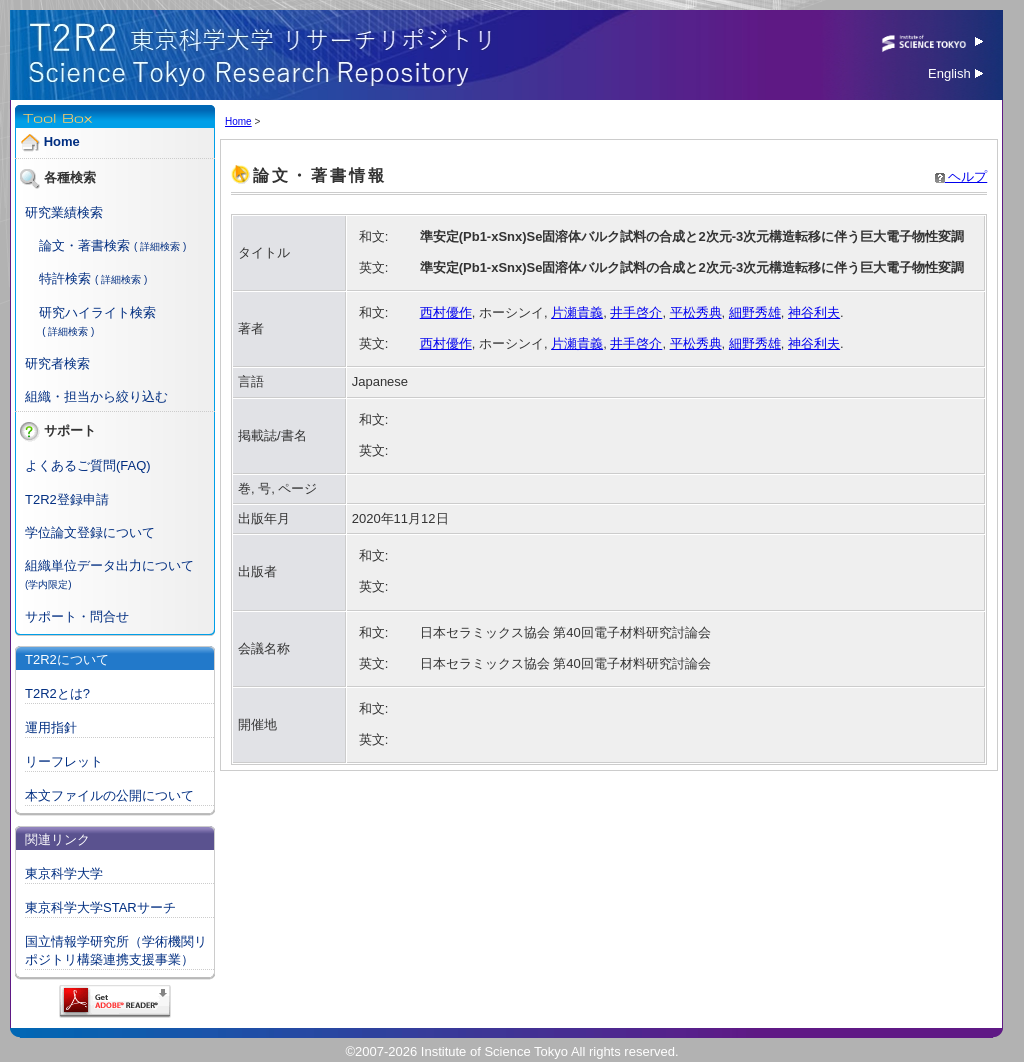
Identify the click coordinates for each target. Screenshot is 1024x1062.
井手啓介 (636, 312)
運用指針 (51, 727)
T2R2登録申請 (67, 499)
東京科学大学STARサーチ (100, 907)
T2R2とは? (57, 693)
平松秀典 (696, 312)
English (955, 73)
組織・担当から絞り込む (96, 396)
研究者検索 (57, 363)
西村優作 (446, 312)
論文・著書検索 (84, 245)
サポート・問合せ (77, 616)
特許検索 (65, 278)
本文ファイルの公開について (109, 795)
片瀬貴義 (577, 312)
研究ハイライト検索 (97, 312)
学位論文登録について (90, 532)
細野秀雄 (755, 312)
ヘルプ (961, 176)
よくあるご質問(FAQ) (88, 465)
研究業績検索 (64, 212)
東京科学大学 (64, 873)
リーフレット (64, 761)
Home (62, 141)
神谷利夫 (814, 312)
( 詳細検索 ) (160, 246)
